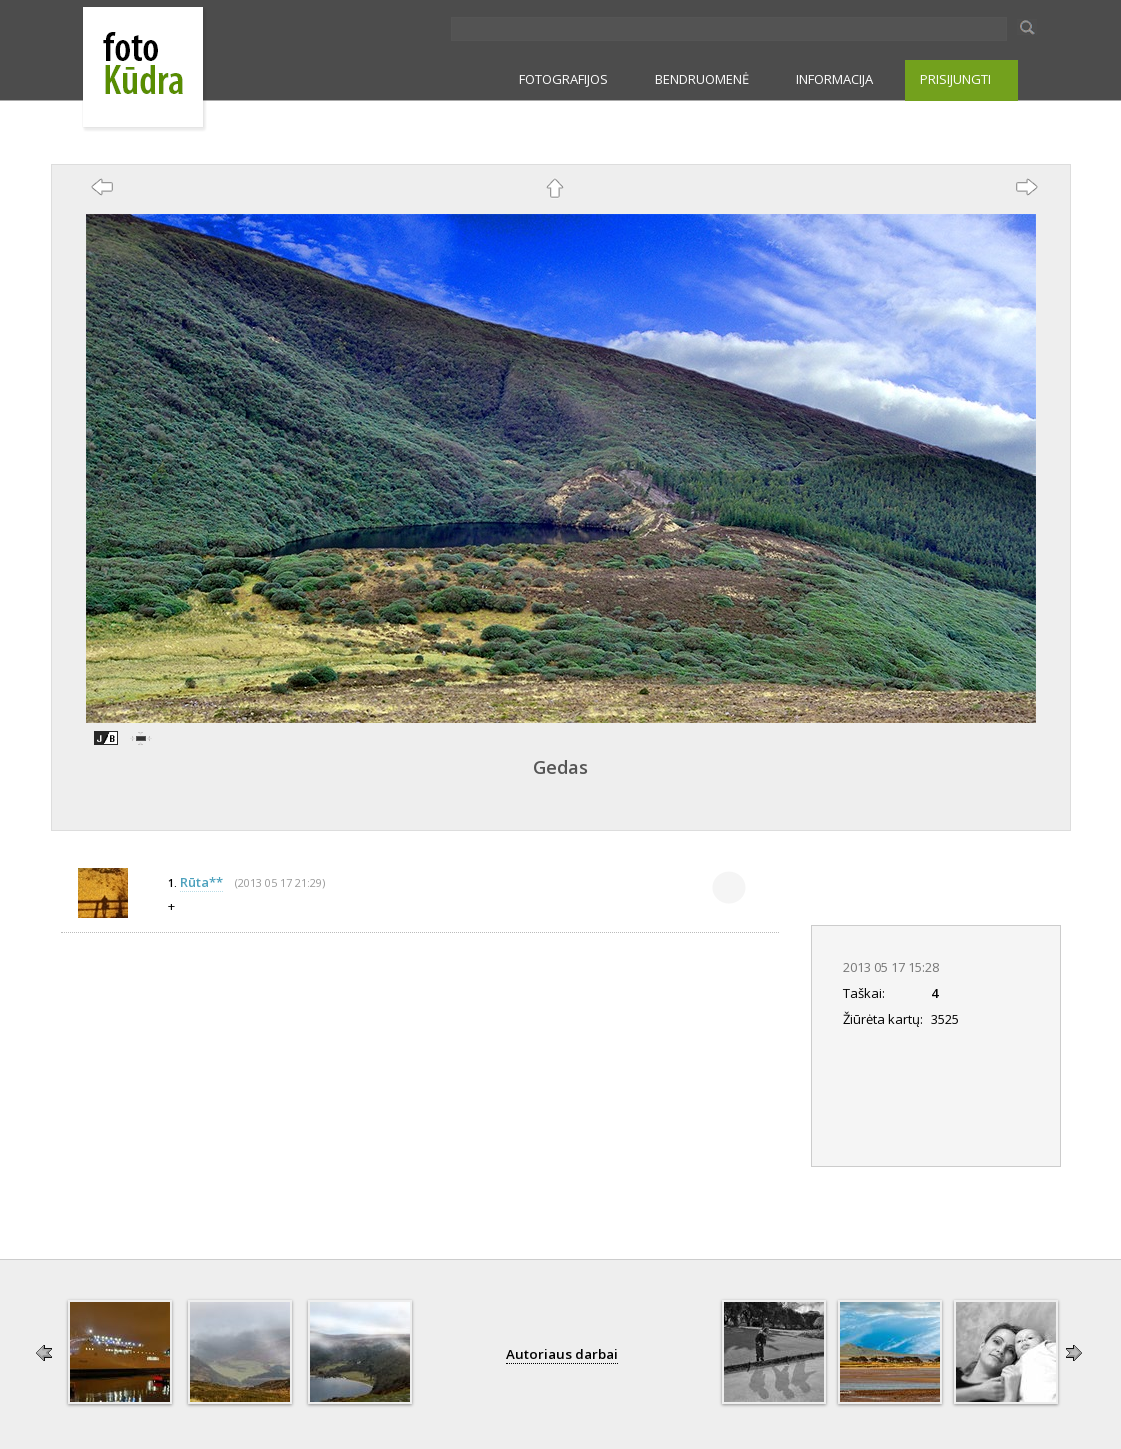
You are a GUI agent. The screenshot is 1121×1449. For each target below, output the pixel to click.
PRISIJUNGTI (955, 79)
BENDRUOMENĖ (702, 79)
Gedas (560, 767)
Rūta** (201, 882)
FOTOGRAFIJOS (563, 79)
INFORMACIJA (834, 79)
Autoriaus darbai (562, 1354)
